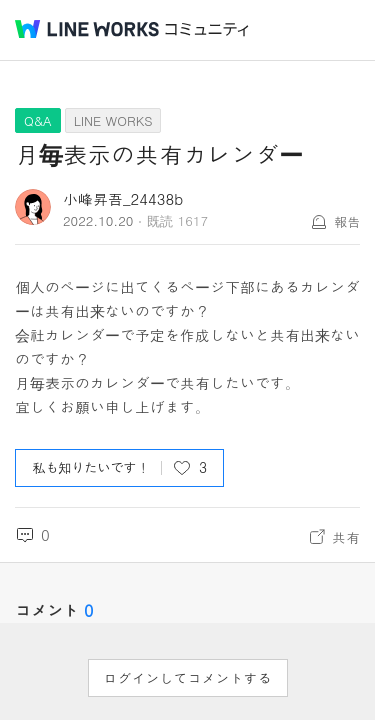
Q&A (38, 120)
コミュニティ (207, 29)
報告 (347, 221)
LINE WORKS (113, 120)
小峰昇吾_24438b (123, 198)
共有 (346, 537)
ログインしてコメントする (188, 678)
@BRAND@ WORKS (87, 29)
